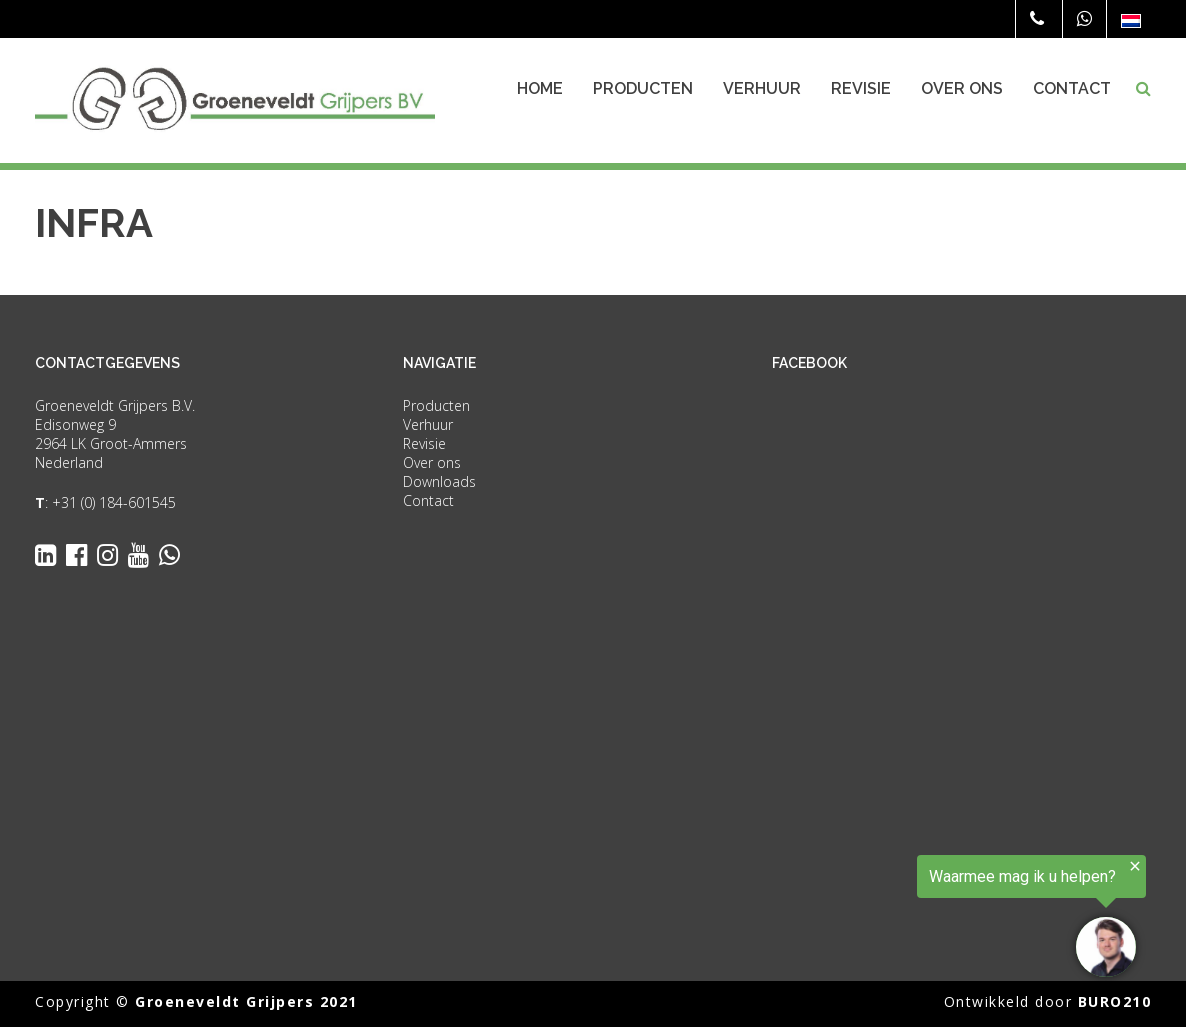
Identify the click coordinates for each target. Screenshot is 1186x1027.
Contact (1072, 88)
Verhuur (762, 88)
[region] (940, 919)
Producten (643, 88)
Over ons (962, 88)
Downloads (439, 481)
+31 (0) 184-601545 (114, 502)
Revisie (861, 88)
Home (540, 88)
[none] (1131, 20)
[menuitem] (1131, 20)
